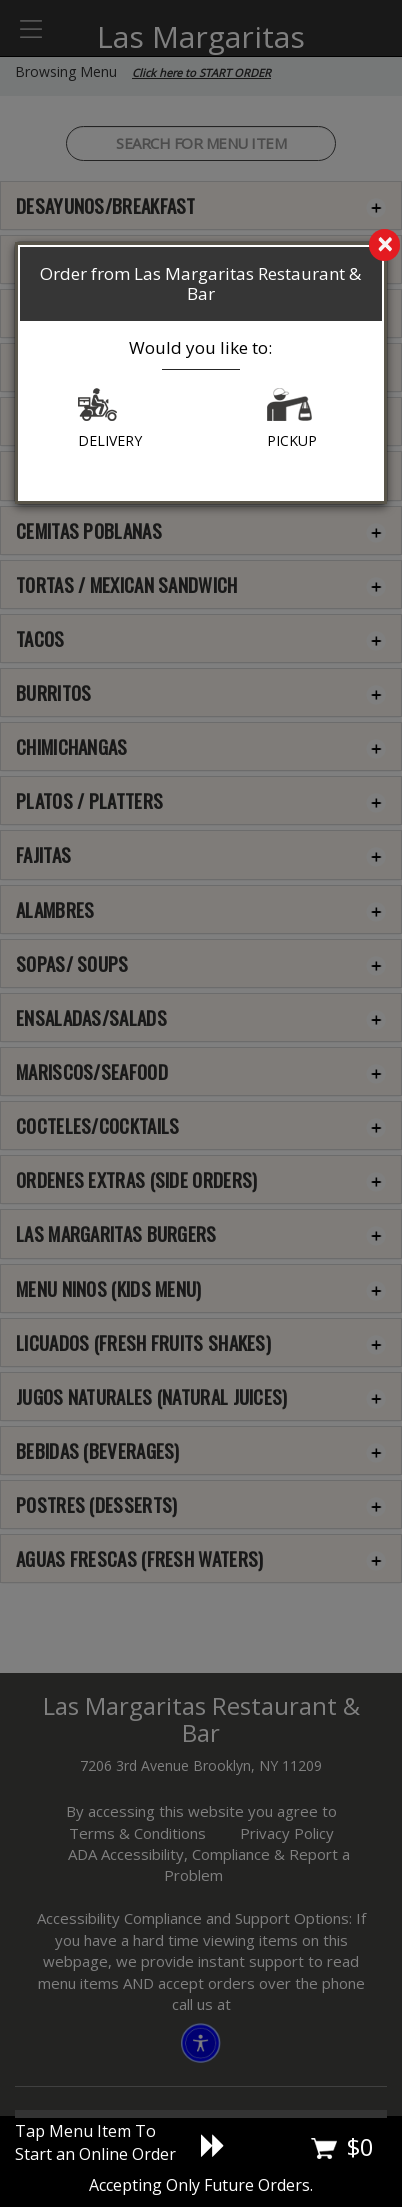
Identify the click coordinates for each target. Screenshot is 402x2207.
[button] (97, 409)
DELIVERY (110, 419)
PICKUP (292, 419)
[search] (201, 246)
